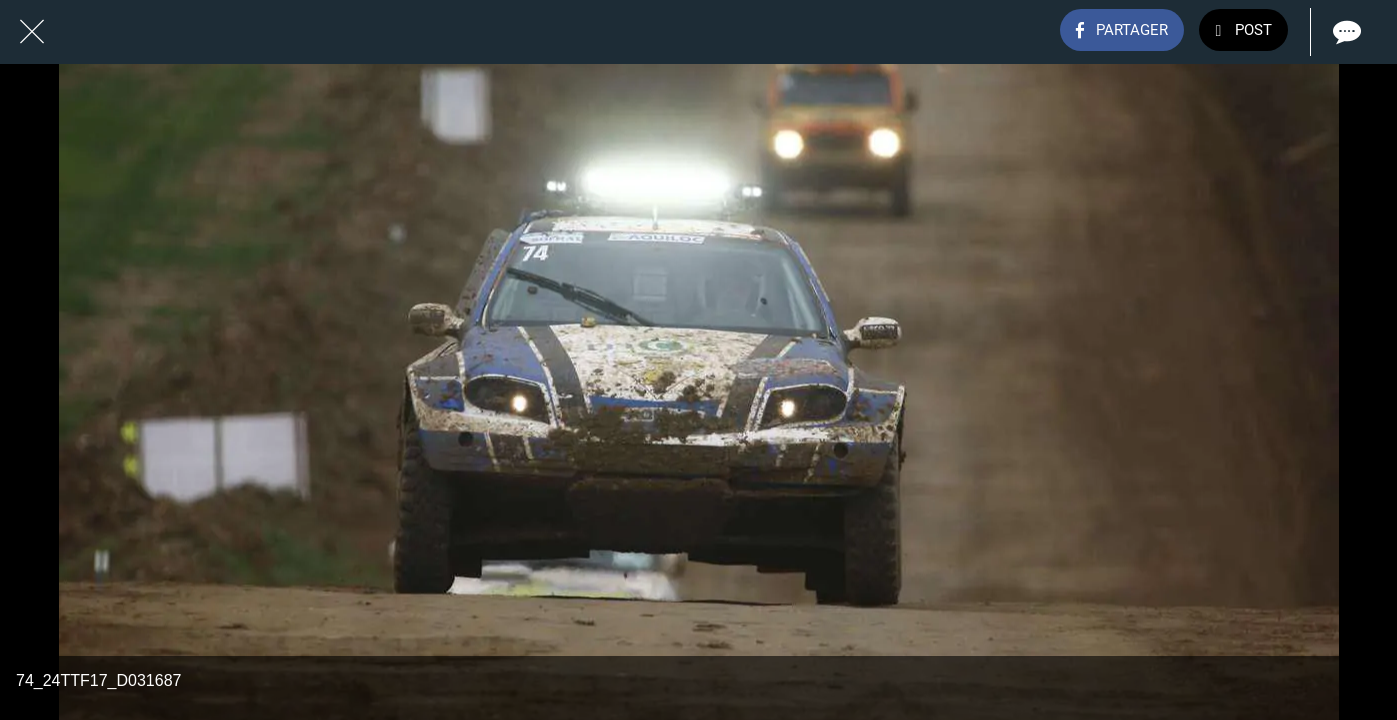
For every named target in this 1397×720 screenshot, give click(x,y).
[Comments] (1345, 32)
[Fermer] (32, 32)
